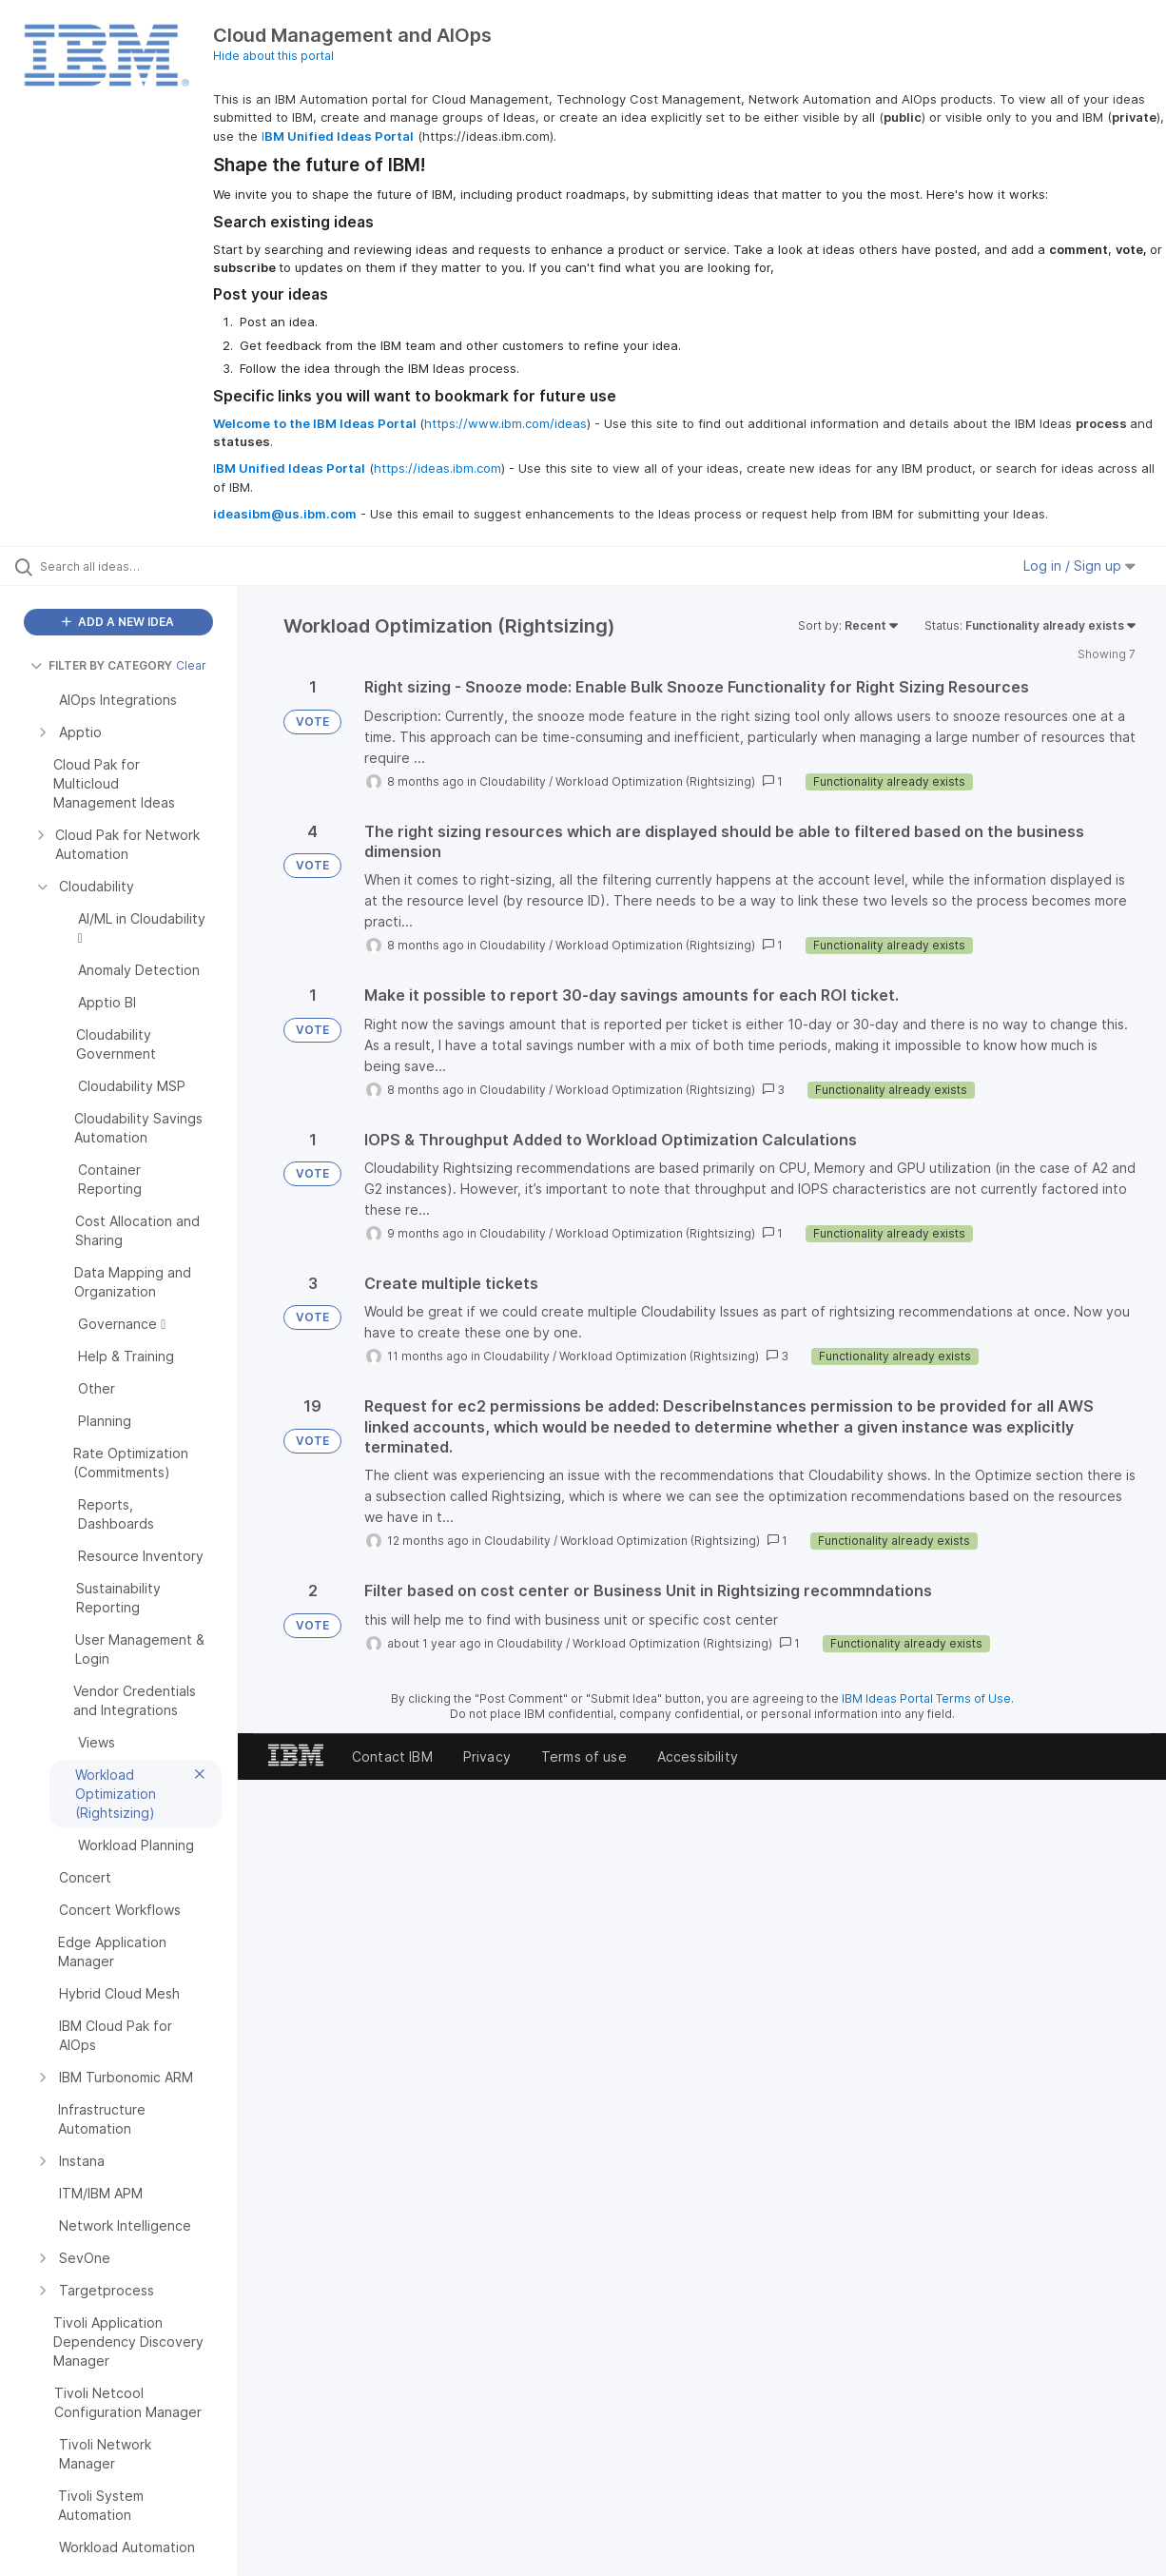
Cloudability (512, 781)
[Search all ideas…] (140, 566)
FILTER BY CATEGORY (101, 665)
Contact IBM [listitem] (392, 1756)
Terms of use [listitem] (584, 1756)
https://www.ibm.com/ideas (505, 423)
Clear (191, 665)
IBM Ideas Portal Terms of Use (926, 1698)
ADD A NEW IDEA (118, 622)
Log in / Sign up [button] (1079, 565)
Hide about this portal (273, 56)
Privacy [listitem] (487, 1756)
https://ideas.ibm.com (437, 468)
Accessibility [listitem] (697, 1756)
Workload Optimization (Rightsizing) (655, 781)
